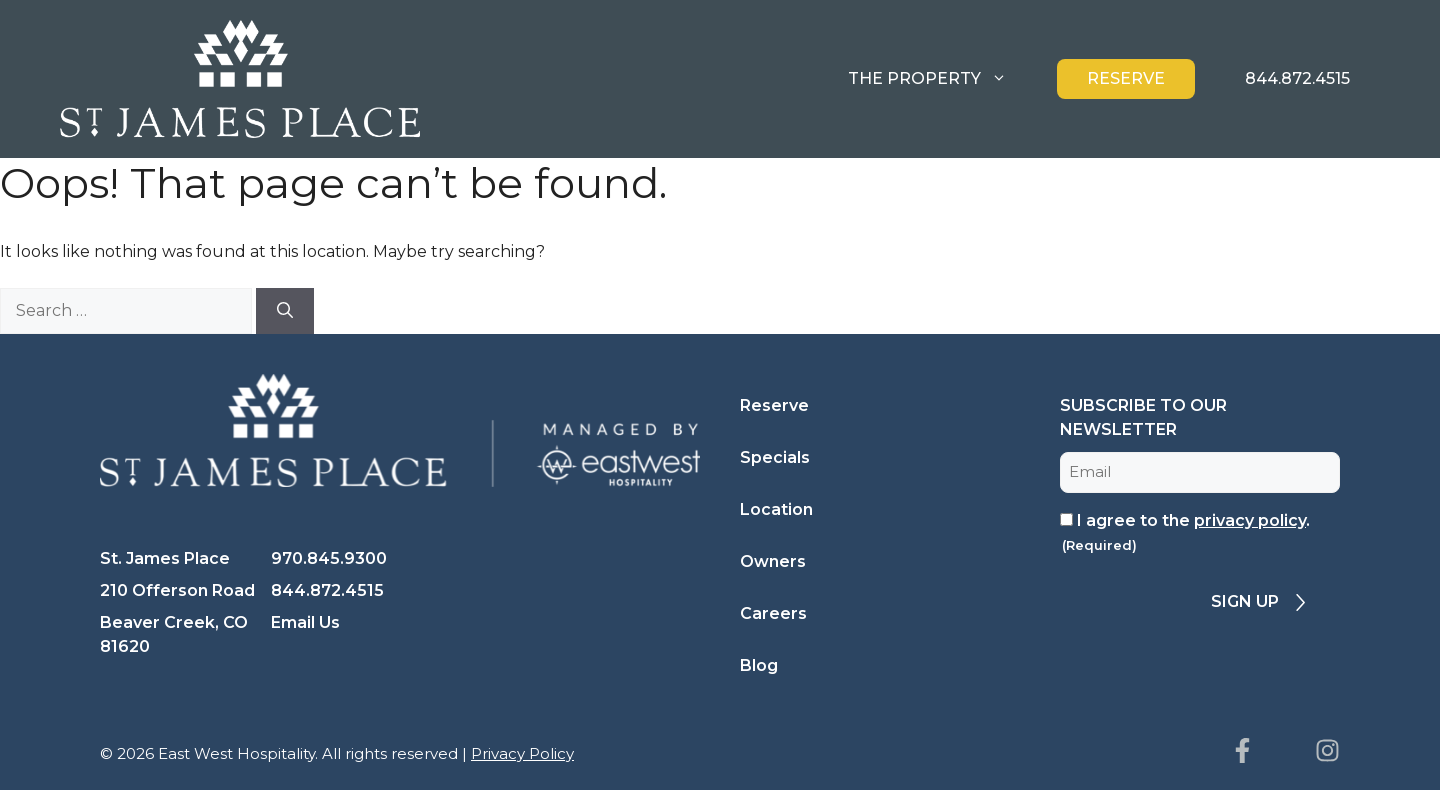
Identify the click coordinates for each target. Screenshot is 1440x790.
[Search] (285, 311)
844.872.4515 (1297, 78)
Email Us (305, 622)
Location (776, 509)
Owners (773, 561)
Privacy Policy (522, 753)
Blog (759, 665)
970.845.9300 (329, 558)
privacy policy (1250, 520)
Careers (773, 613)
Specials (775, 457)
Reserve (1126, 78)
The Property (942, 79)
